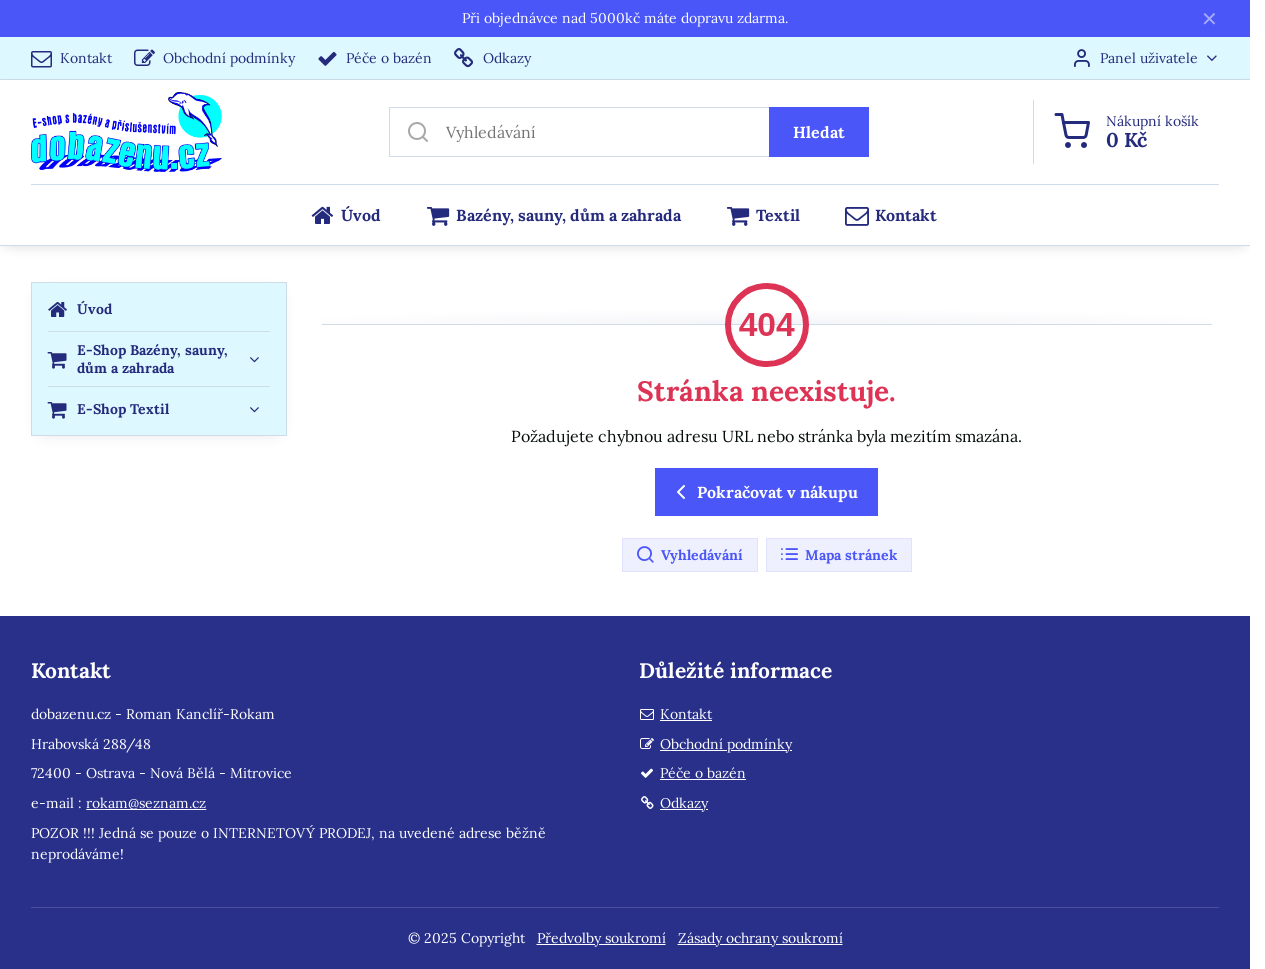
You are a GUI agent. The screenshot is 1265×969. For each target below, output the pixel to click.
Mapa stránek (838, 555)
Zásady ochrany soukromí (760, 938)
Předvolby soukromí (601, 938)
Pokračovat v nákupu (763, 492)
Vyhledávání (689, 555)
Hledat (819, 132)
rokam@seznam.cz (146, 803)
